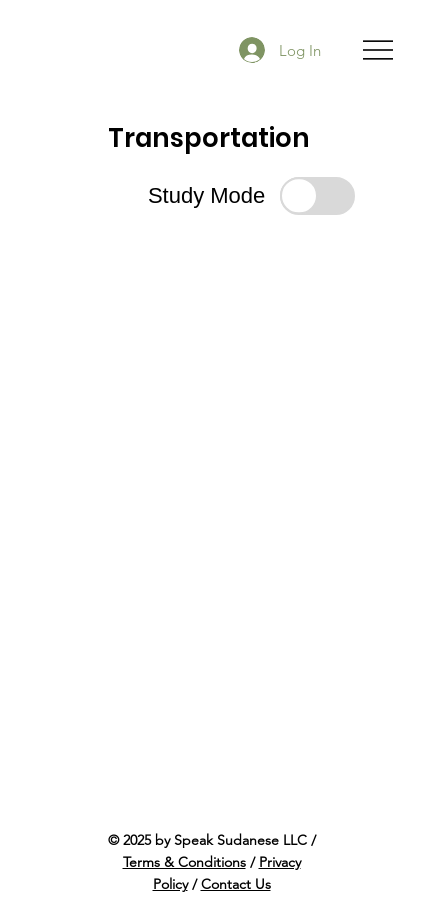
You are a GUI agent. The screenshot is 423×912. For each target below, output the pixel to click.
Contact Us (236, 884)
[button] (251, 195)
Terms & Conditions (184, 862)
